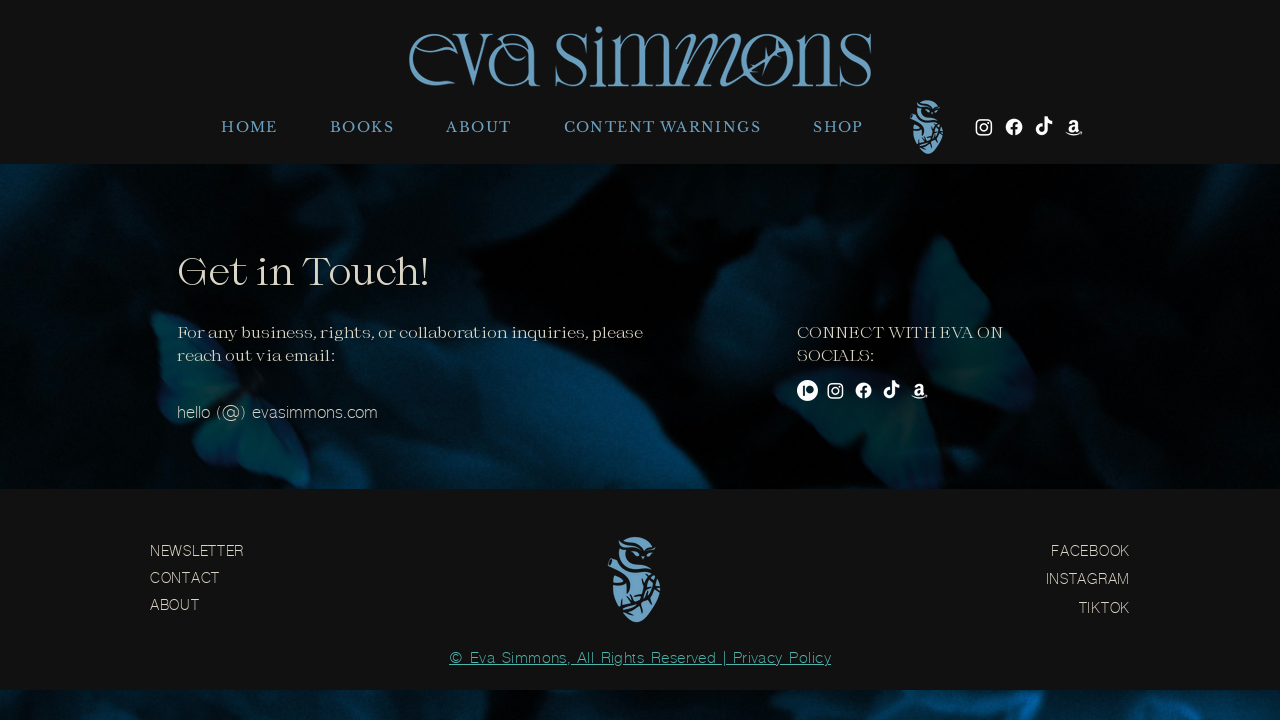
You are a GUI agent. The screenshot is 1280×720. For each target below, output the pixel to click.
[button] (362, 127)
